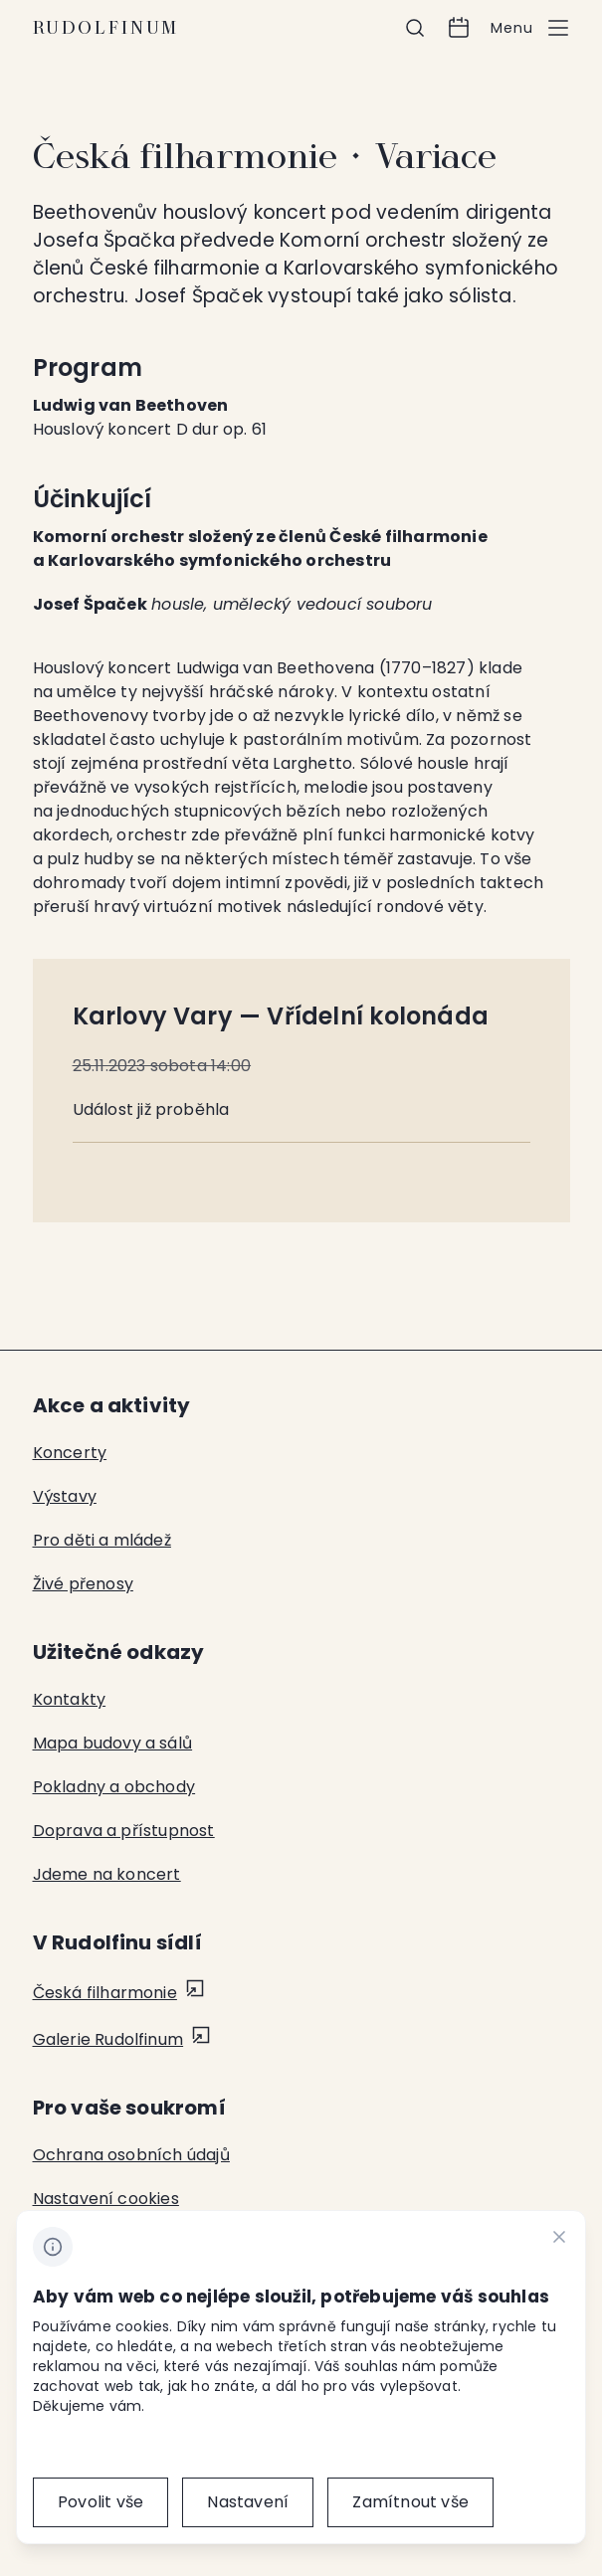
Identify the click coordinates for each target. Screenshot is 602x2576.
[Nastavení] (247, 2502)
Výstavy (65, 1496)
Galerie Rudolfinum (108, 2039)
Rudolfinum (106, 28)
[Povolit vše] (100, 2502)
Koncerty (70, 1452)
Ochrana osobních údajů (131, 2154)
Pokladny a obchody (114, 1786)
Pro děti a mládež (102, 1540)
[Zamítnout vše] (410, 2502)
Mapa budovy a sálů (113, 1743)
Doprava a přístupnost (124, 1830)
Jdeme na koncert (107, 1874)
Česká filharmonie (105, 1992)
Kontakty (69, 1699)
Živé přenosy (83, 1583)
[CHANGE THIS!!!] (559, 2240)
